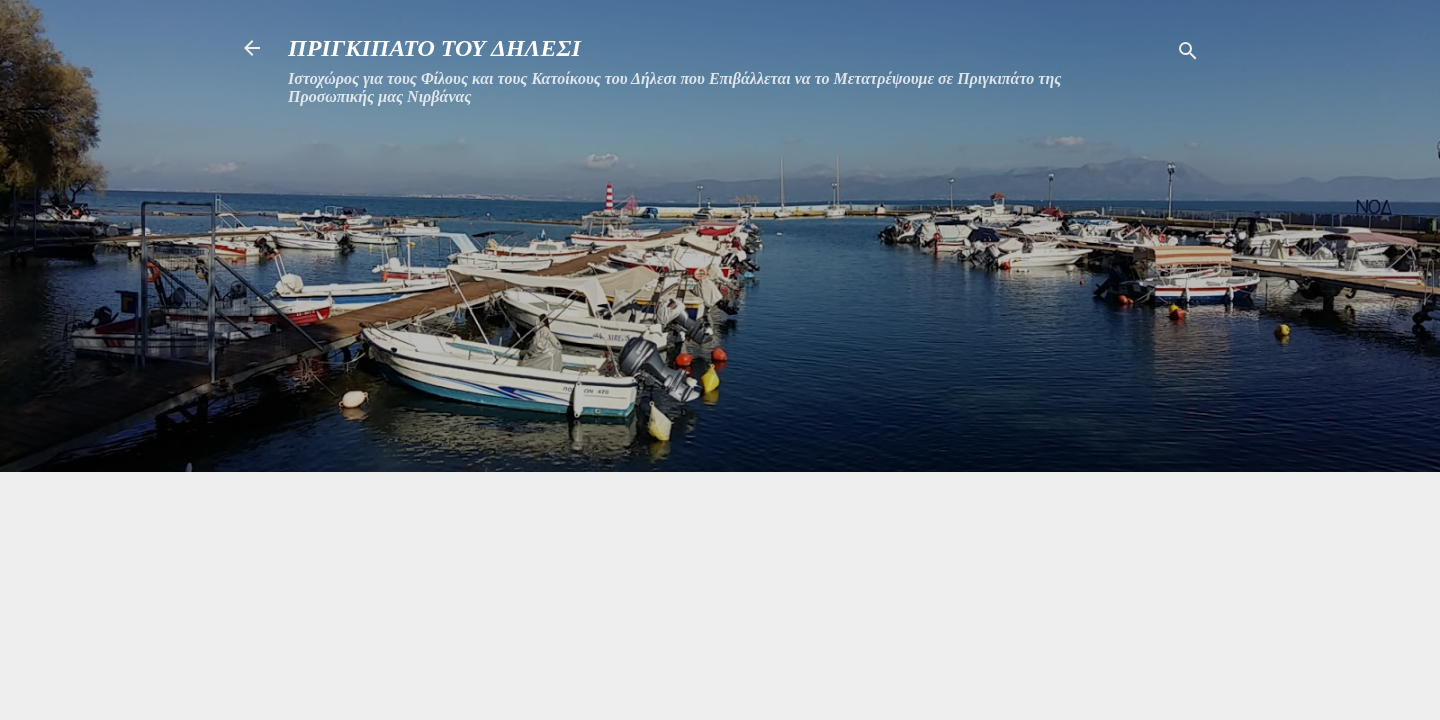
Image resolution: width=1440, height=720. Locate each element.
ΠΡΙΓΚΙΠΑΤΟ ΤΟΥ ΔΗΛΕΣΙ (434, 48)
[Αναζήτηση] (1188, 54)
